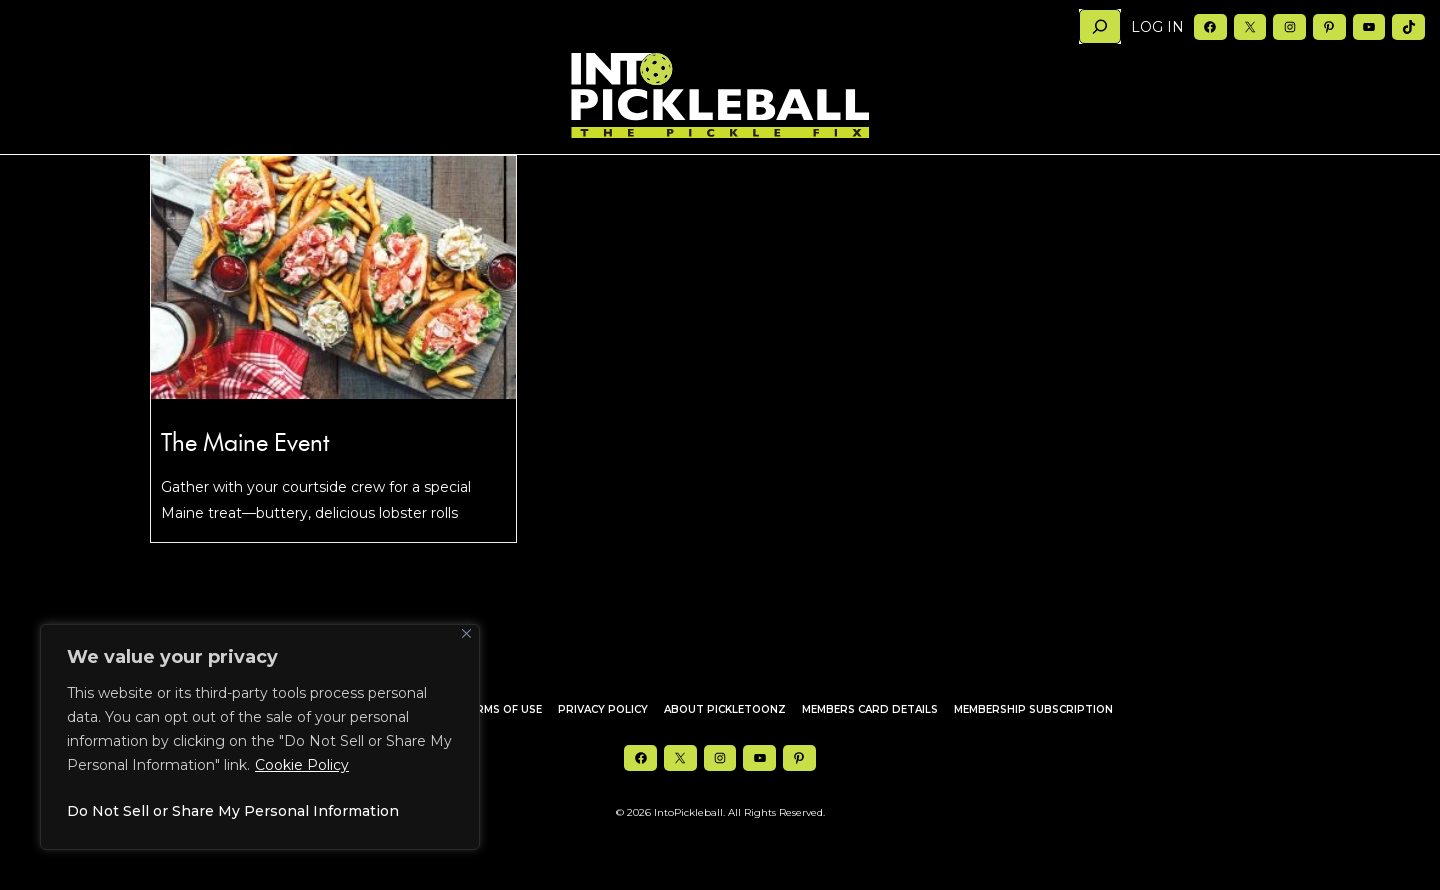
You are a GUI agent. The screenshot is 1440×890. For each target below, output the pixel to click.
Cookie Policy (302, 765)
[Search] (1100, 26)
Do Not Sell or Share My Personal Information (233, 811)
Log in (1157, 27)
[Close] (466, 633)
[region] (260, 737)
